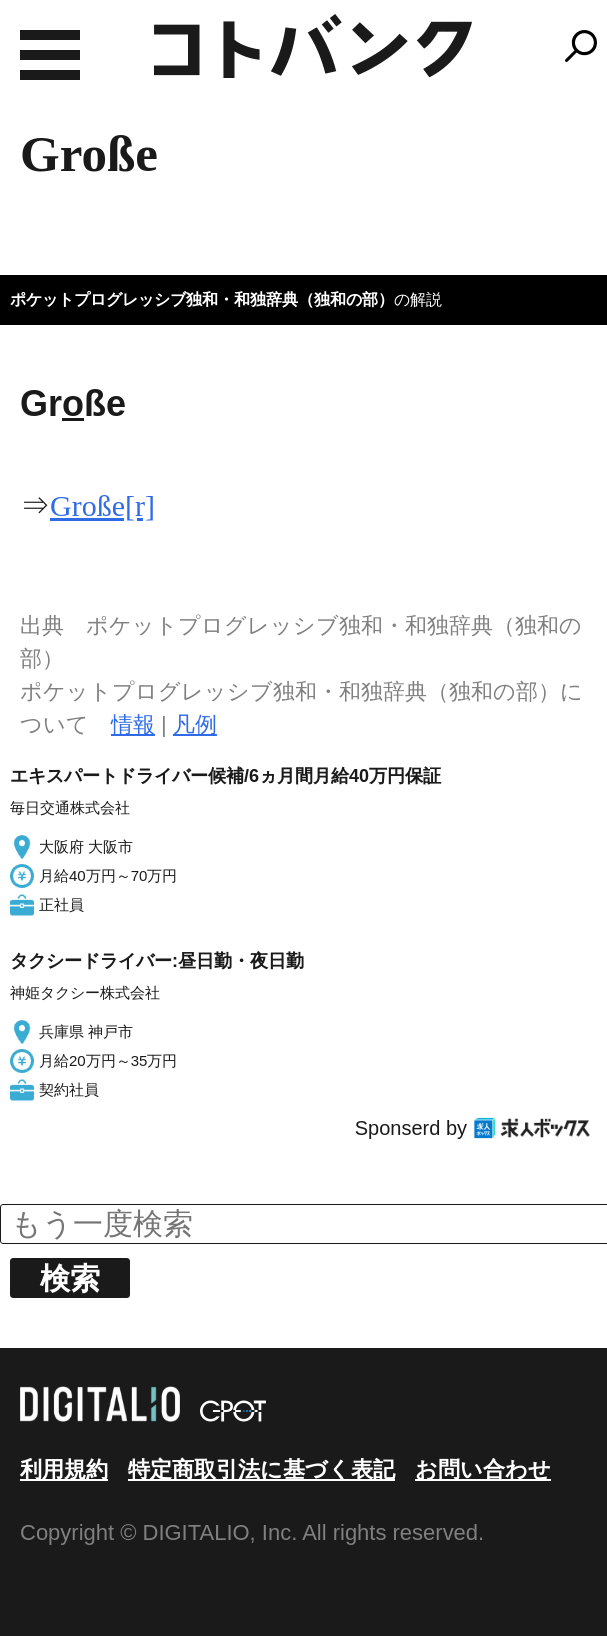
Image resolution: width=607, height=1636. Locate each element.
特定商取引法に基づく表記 (261, 1469)
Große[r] (102, 505)
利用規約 (64, 1469)
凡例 (195, 724)
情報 (133, 724)
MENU (50, 55)
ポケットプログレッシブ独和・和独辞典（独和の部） (202, 299)
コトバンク (313, 46)
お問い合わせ (483, 1469)
